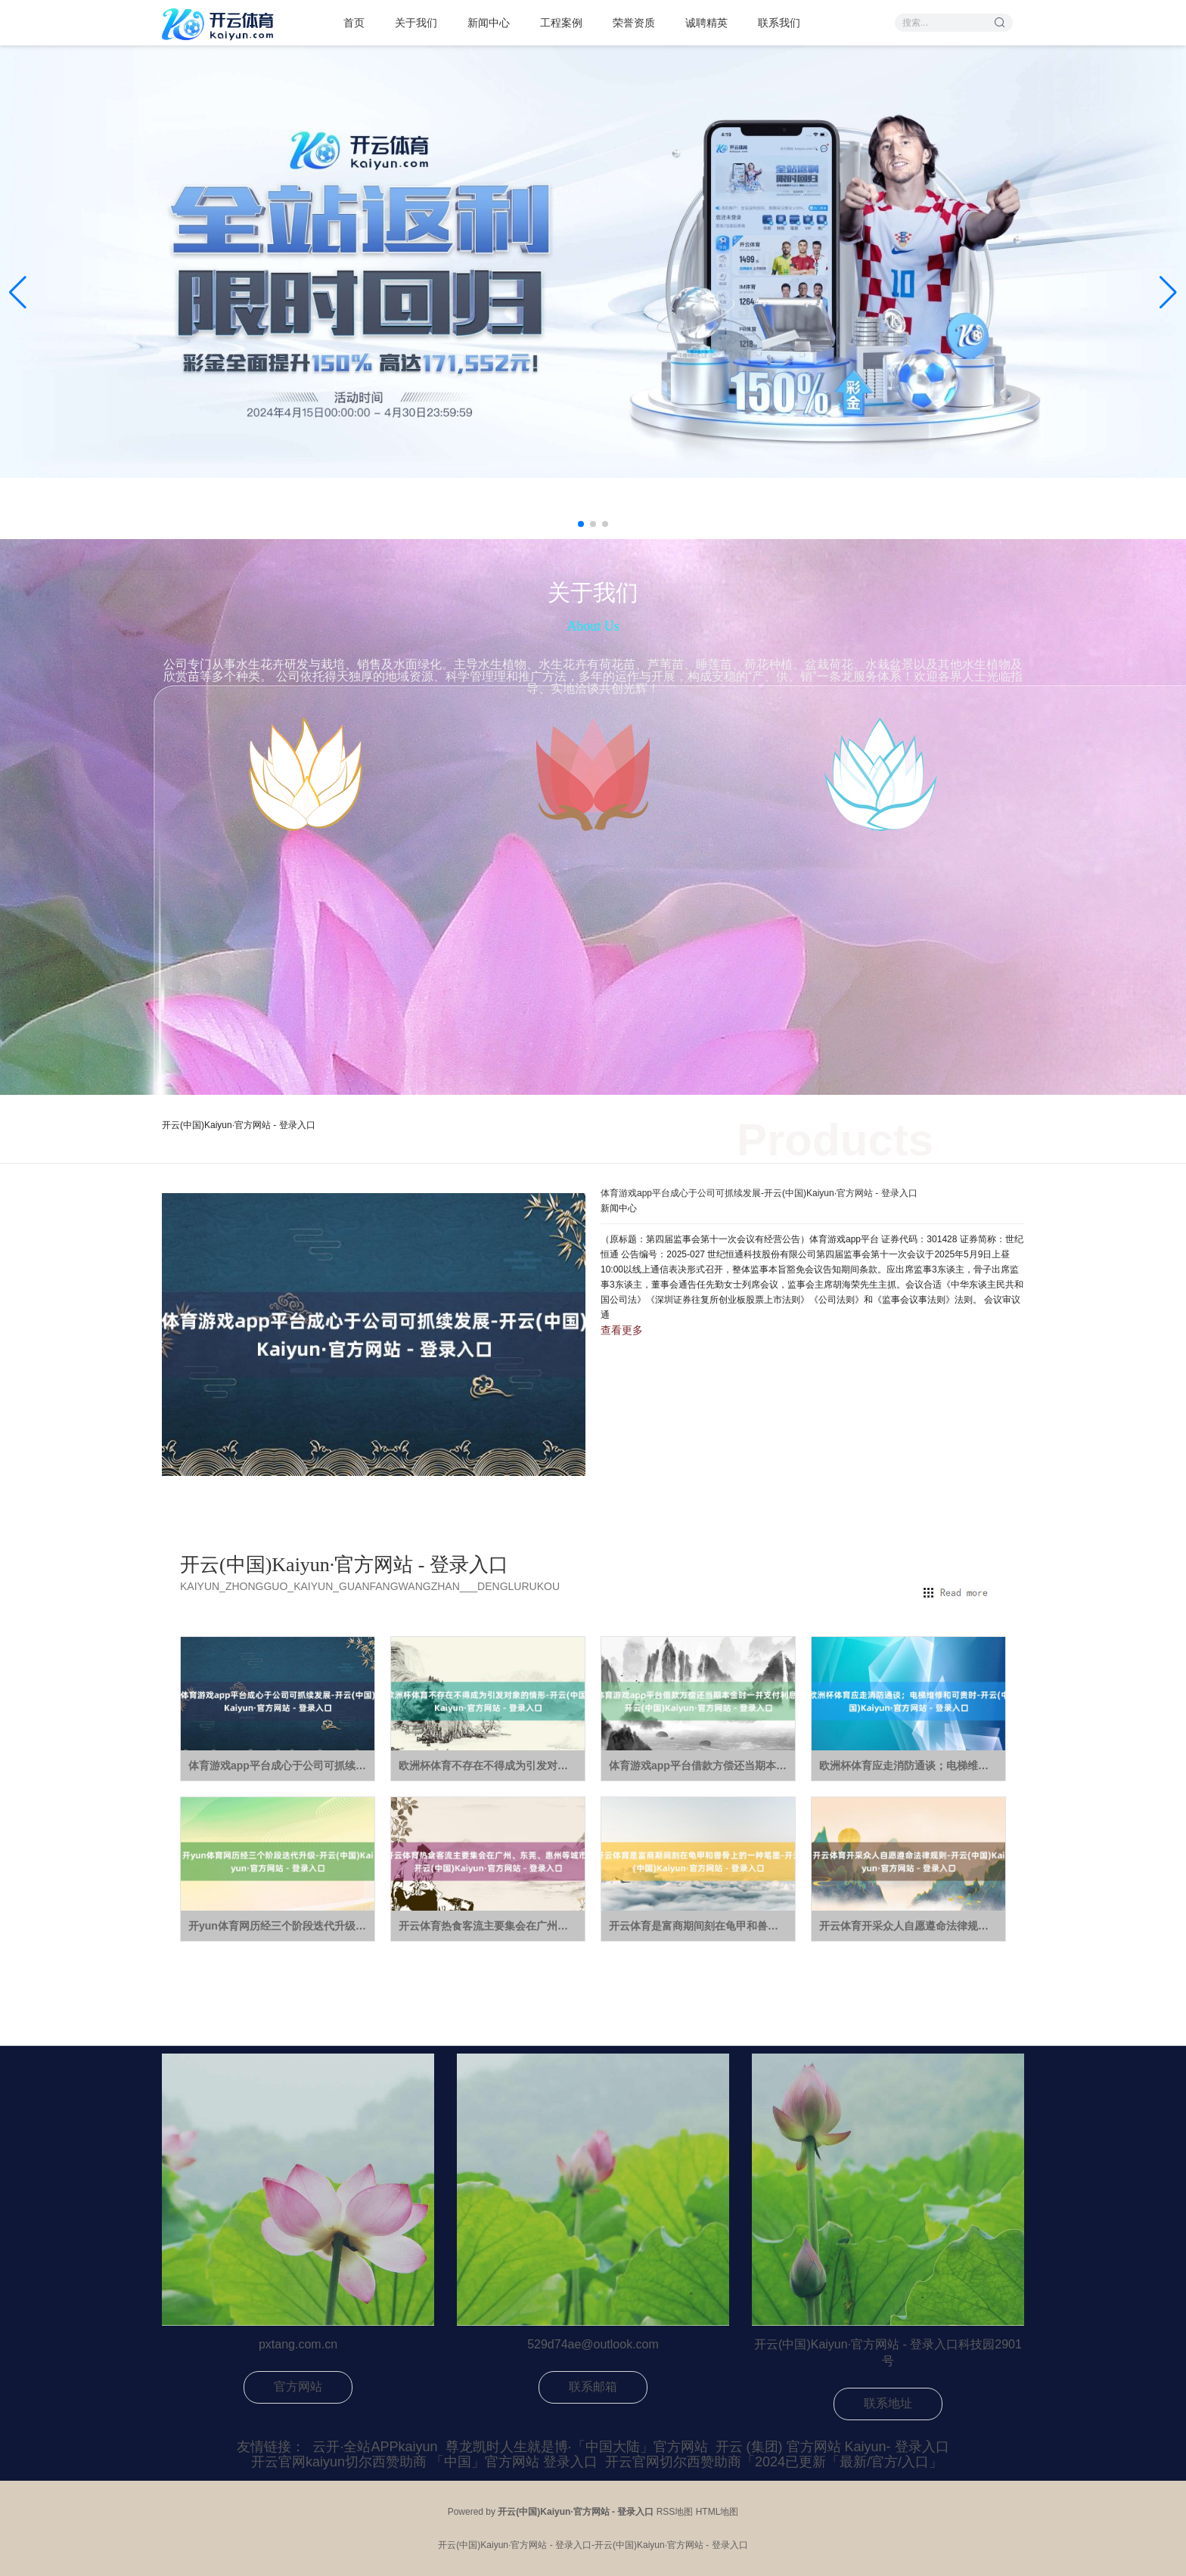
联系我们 (779, 23)
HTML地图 (717, 2511)
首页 (354, 23)
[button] (1168, 292)
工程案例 (561, 23)
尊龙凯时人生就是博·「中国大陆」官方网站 (577, 2446)
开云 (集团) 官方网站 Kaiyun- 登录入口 (832, 2446)
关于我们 (416, 23)
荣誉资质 (634, 23)
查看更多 (622, 1330)
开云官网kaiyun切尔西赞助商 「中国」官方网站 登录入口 (424, 2461)
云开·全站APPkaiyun (374, 2446)
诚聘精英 (706, 23)
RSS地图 (675, 2511)
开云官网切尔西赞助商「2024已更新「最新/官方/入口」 (773, 2461)
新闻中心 (488, 23)
